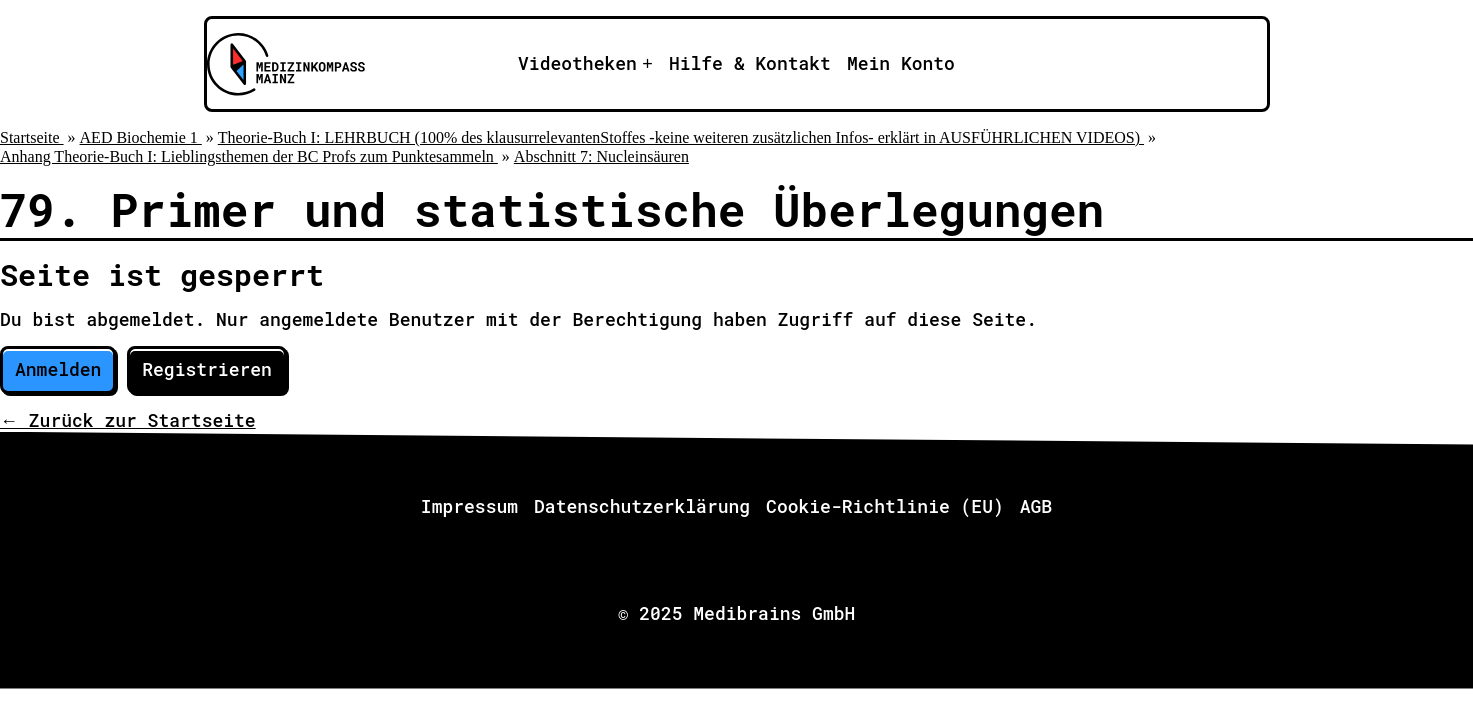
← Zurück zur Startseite (128, 420)
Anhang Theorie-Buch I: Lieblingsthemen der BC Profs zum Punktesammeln (249, 156)
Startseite (32, 137)
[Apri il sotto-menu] (585, 64)
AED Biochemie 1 (141, 137)
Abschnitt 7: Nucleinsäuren (601, 156)
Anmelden (58, 369)
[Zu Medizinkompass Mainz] (283, 64)
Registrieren (207, 369)
